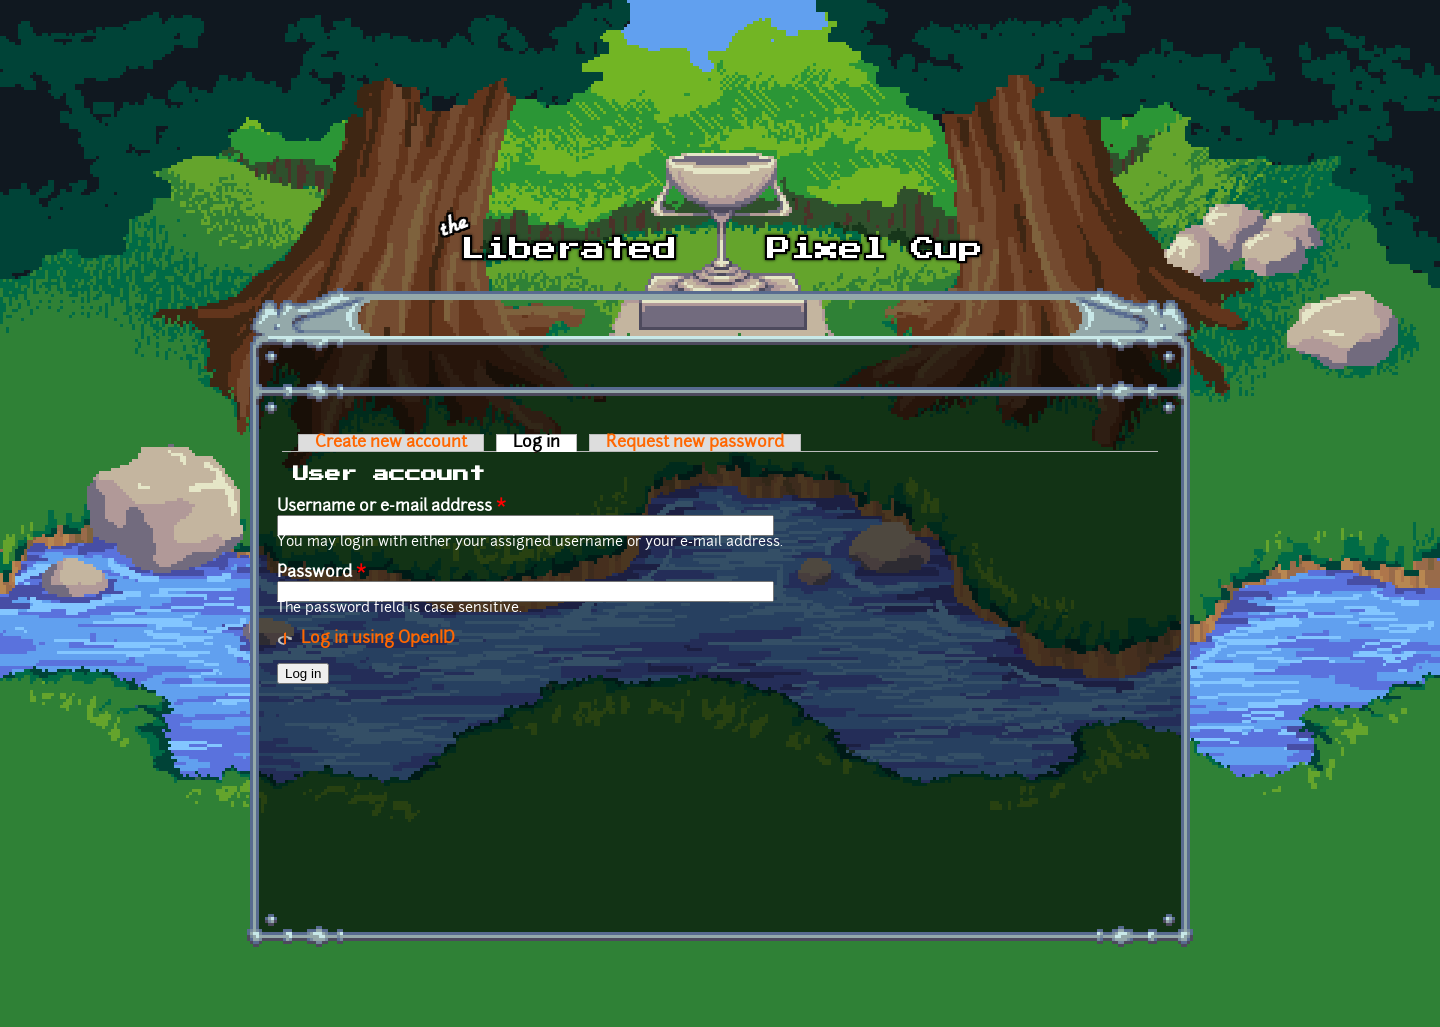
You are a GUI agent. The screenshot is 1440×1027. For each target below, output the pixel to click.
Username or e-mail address (391, 507)
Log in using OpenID (378, 639)
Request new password (695, 443)
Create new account (391, 443)
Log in (545, 443)
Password (321, 573)
